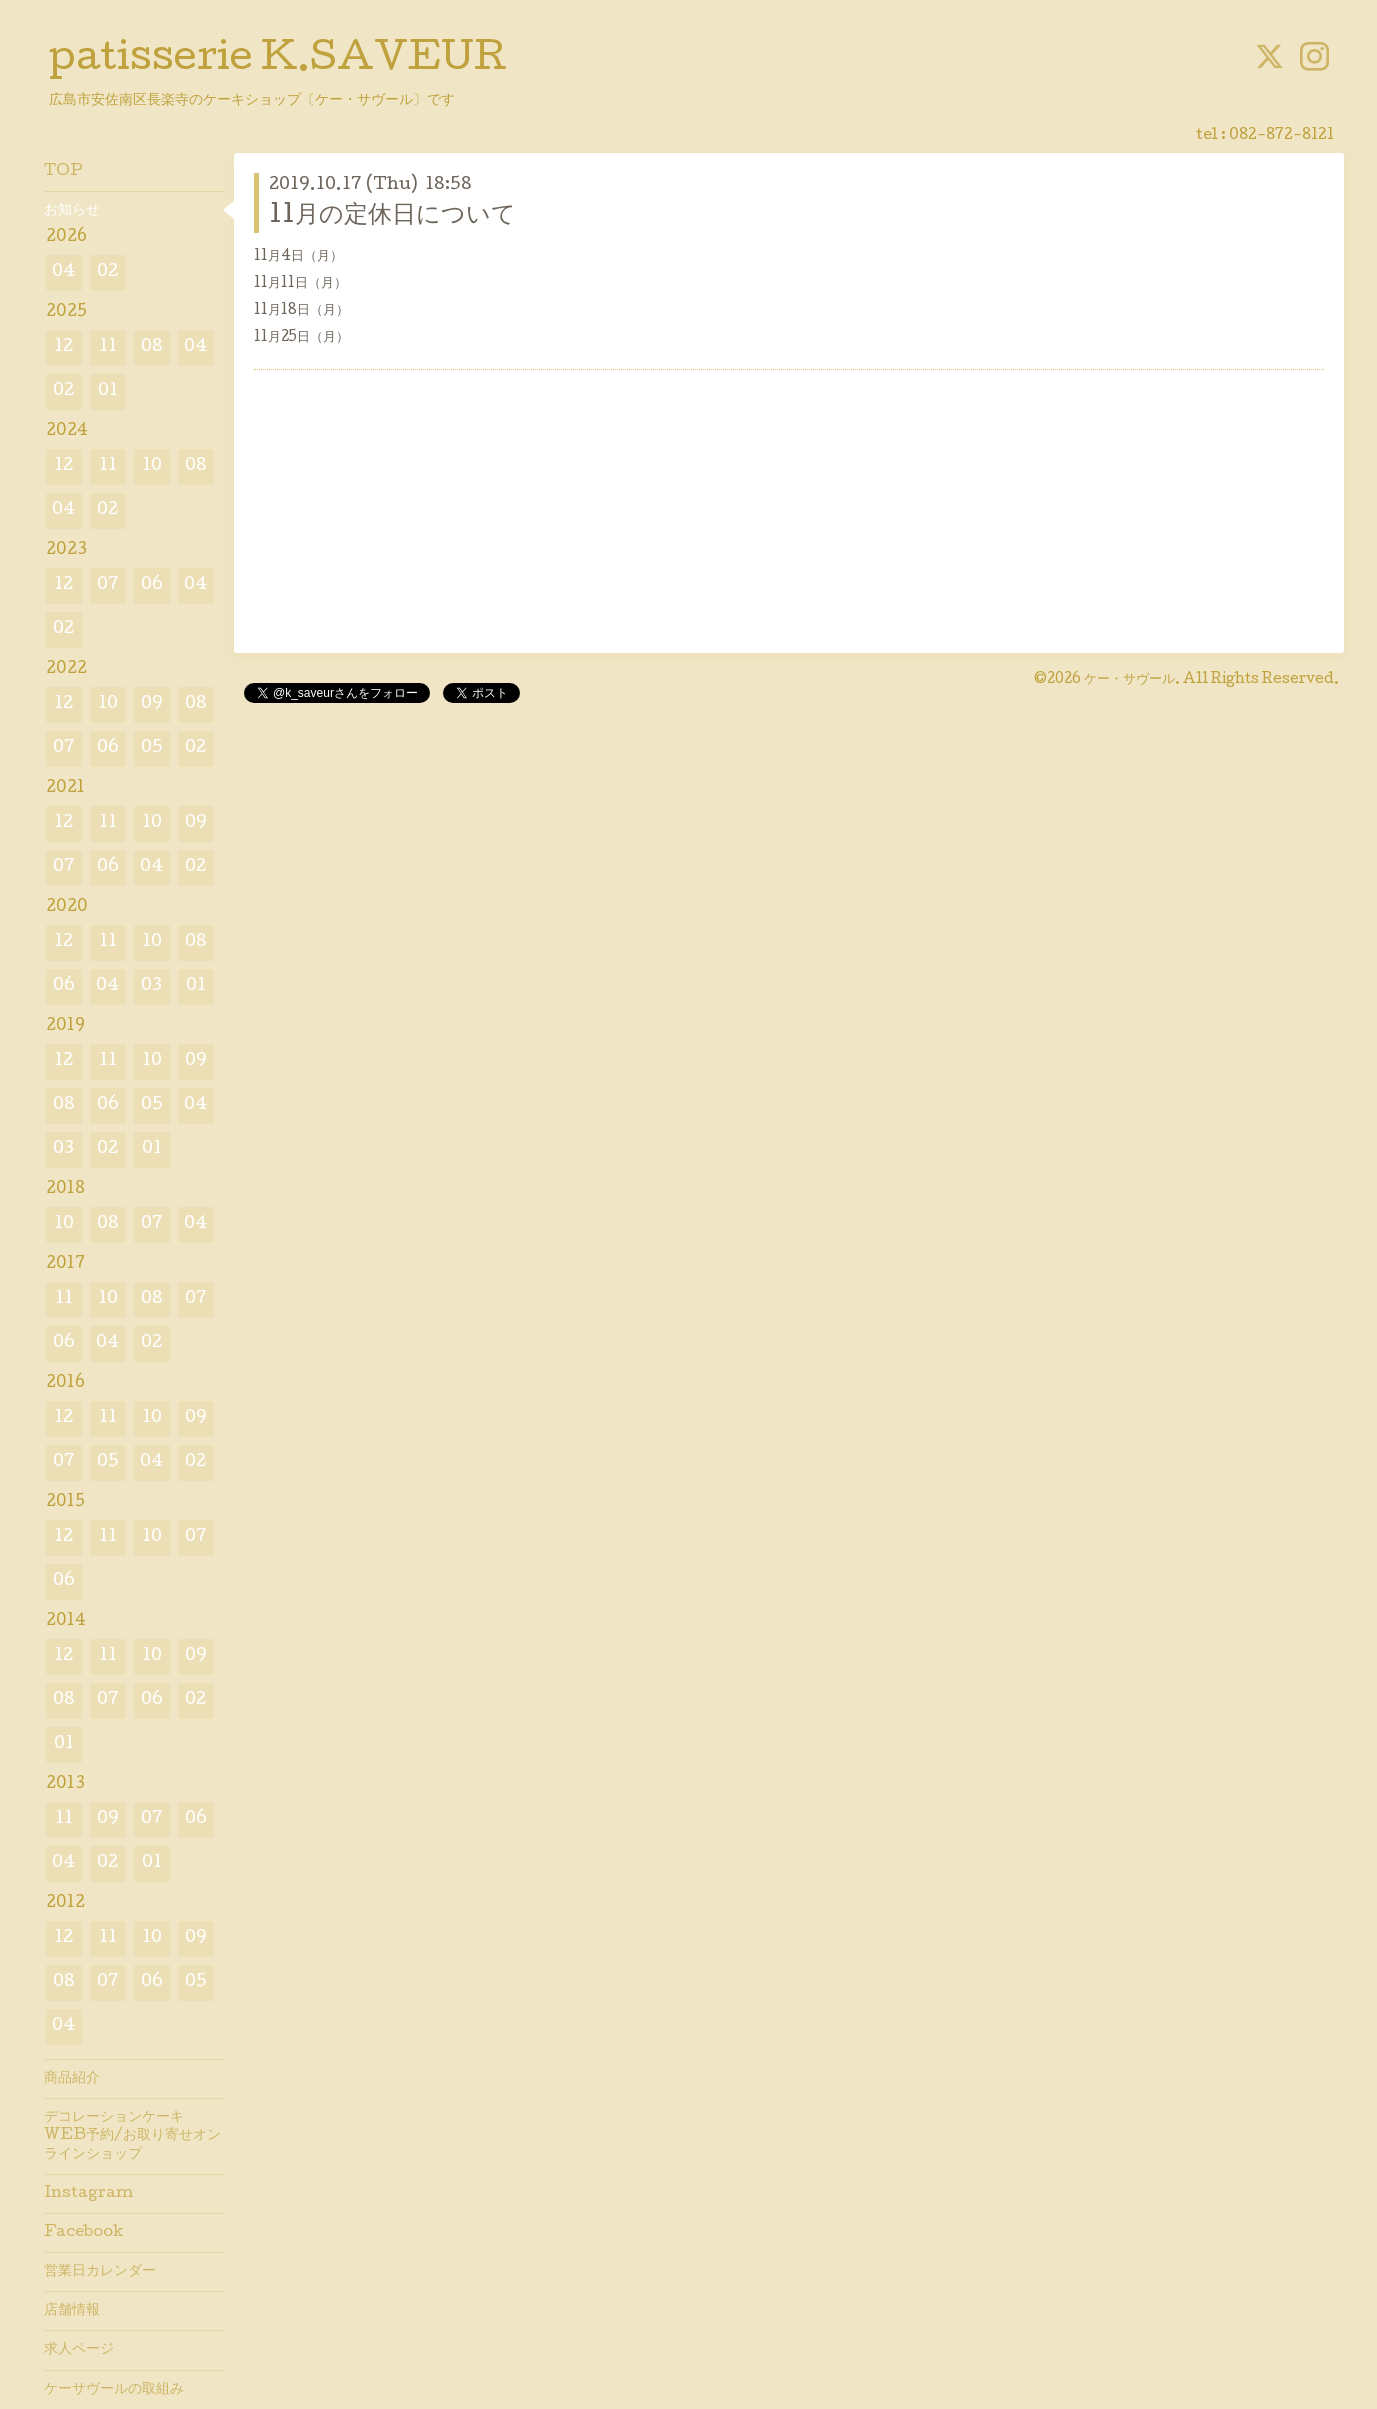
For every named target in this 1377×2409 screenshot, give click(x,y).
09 (152, 704)
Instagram (88, 2194)
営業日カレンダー (100, 2272)
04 (63, 272)
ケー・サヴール (1129, 680)
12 (63, 347)
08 (152, 347)
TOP (63, 172)
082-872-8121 (1281, 136)
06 (152, 585)
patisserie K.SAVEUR (278, 61)
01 (108, 391)
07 (108, 585)
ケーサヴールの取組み (114, 2390)
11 (108, 347)
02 (107, 272)
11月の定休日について (392, 216)
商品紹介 (72, 2079)
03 (151, 986)
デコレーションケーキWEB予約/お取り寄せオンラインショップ (132, 2136)
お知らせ (72, 211)
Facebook (83, 2233)
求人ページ (79, 2350)
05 (152, 748)
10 (152, 466)
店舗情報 (72, 2311)
